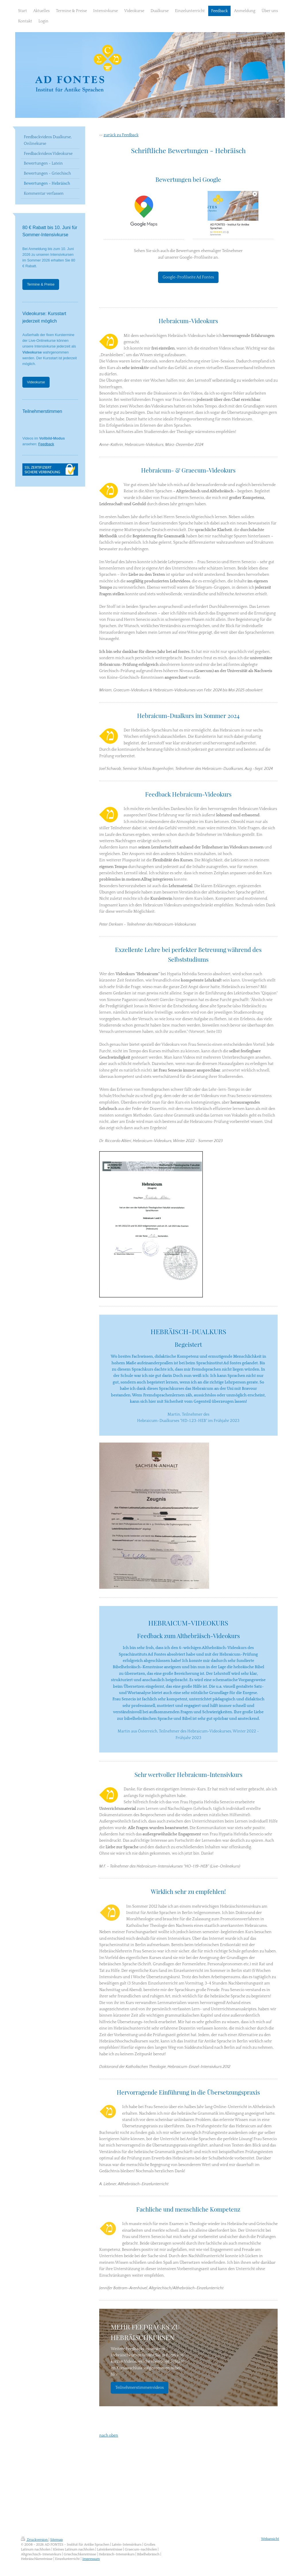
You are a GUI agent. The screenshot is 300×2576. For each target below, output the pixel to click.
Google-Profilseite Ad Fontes (188, 277)
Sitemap (56, 2540)
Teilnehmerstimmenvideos (139, 2387)
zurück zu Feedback (121, 135)
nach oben (108, 2435)
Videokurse (36, 382)
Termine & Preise (40, 284)
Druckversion (34, 2540)
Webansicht (270, 2539)
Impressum (91, 2559)
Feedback (46, 444)
